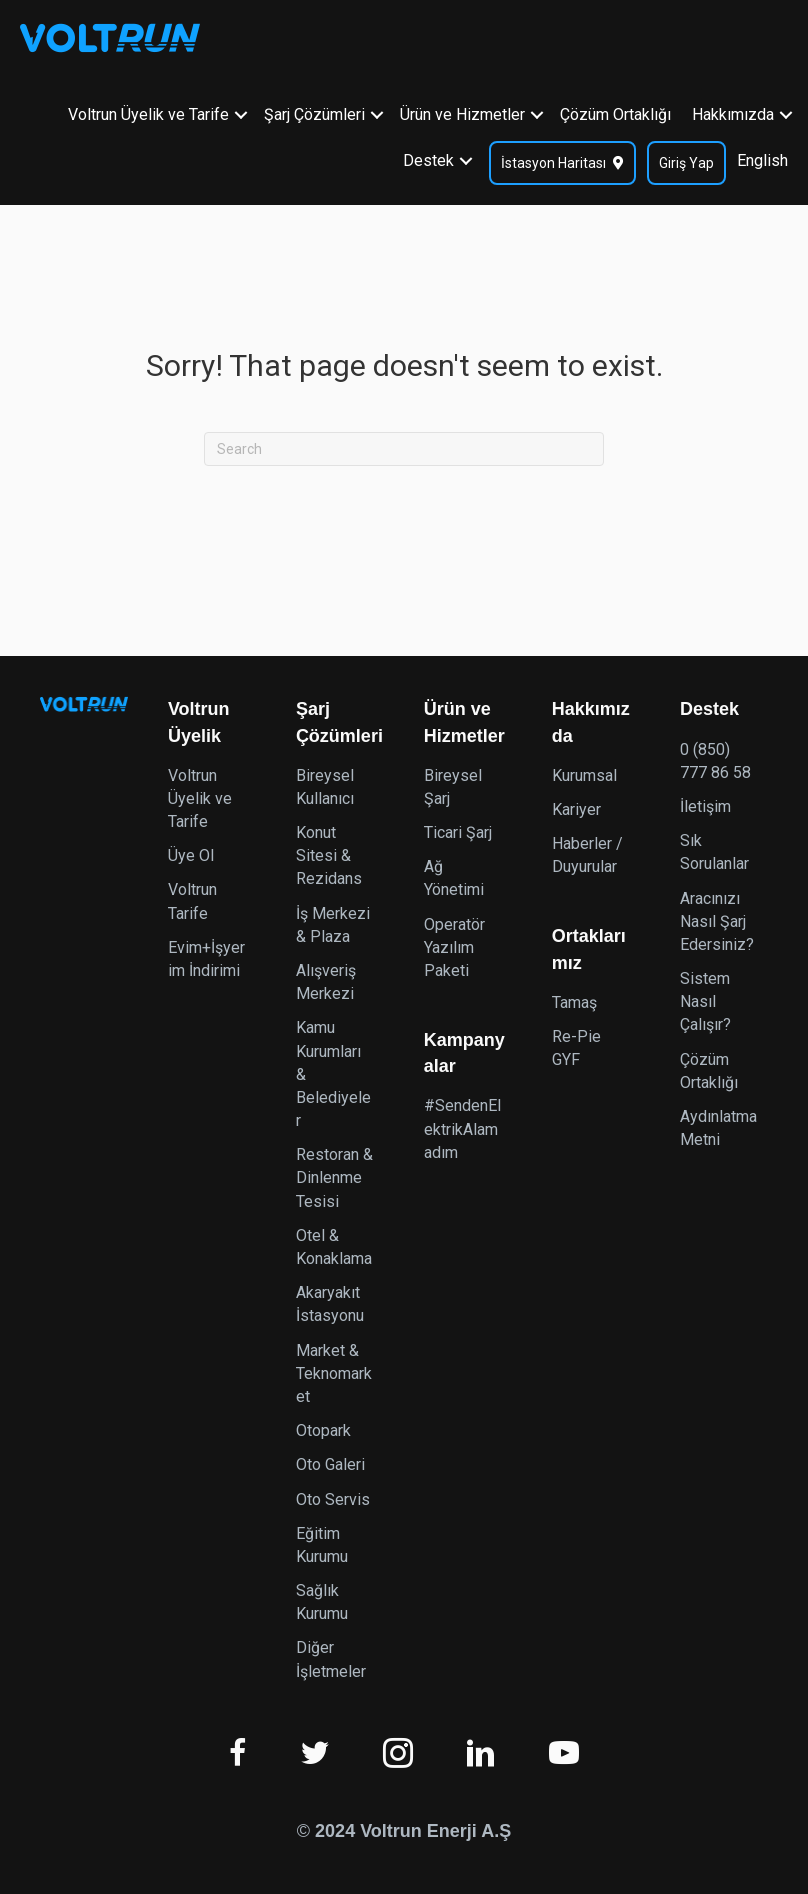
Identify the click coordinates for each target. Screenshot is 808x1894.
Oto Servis (333, 1499)
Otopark (323, 1430)
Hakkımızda (733, 111)
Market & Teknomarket (334, 1373)
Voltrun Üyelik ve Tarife (148, 111)
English (762, 157)
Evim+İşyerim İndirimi (206, 959)
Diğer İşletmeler (331, 1659)
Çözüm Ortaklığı (615, 111)
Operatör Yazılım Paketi (454, 947)
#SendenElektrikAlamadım (462, 1128)
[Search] (404, 449)
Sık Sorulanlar (714, 852)
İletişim (705, 806)
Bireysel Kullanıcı (325, 787)
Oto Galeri (330, 1464)
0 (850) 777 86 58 (715, 761)
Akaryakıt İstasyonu (330, 1304)
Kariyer (576, 809)
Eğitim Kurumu (322, 1545)
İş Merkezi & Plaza (333, 925)
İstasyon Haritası (553, 160)
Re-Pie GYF (576, 1048)
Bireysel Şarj (453, 787)
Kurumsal (584, 775)
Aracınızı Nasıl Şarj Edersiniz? (717, 921)
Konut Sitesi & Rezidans (329, 855)
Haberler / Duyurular (587, 855)
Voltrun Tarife (192, 901)
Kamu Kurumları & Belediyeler (333, 1074)
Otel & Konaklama (334, 1247)
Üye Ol (191, 855)
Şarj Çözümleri (314, 111)
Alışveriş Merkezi (326, 982)
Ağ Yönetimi (454, 878)
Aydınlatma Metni (718, 1128)
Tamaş (574, 1002)
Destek (428, 157)
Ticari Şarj (458, 832)
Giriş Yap (686, 160)
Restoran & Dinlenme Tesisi (334, 1177)
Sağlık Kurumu (322, 1602)
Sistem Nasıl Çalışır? (705, 1001)
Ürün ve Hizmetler (462, 111)
